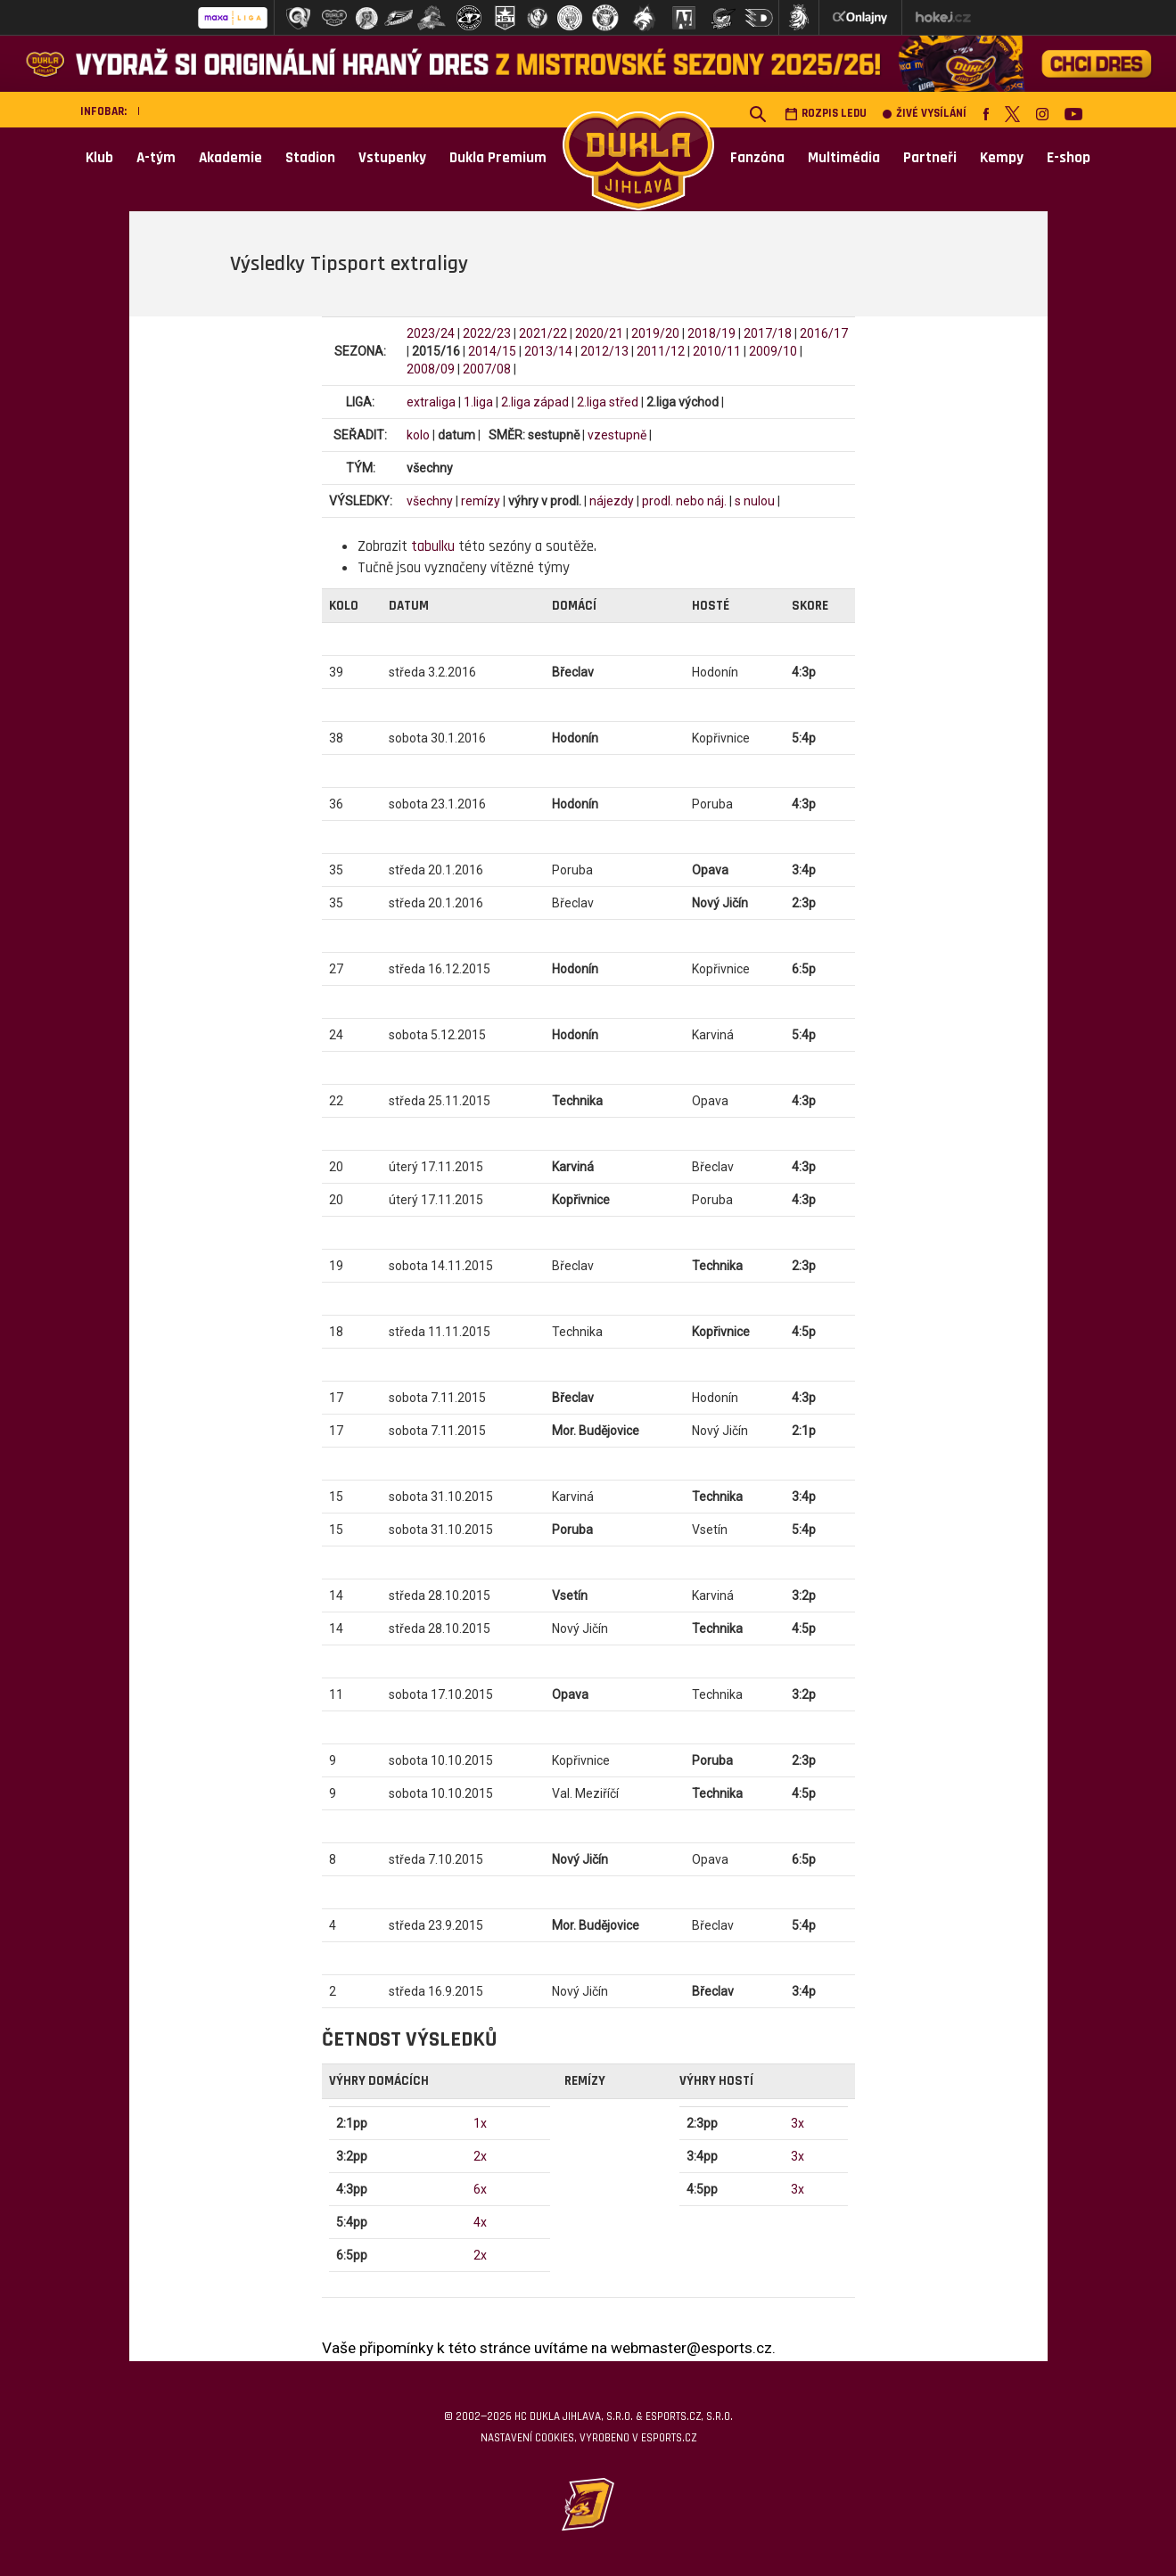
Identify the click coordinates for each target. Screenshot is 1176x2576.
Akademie (230, 158)
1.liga (478, 402)
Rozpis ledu (826, 113)
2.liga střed (607, 402)
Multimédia (844, 158)
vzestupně (617, 435)
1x (480, 2123)
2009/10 (773, 351)
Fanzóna (757, 158)
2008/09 (431, 369)
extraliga (431, 402)
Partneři (930, 158)
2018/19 (711, 333)
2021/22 (543, 333)
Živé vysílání (924, 113)
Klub (99, 158)
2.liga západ (535, 402)
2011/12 (661, 351)
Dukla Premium (498, 158)
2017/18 (768, 333)
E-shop (1068, 158)
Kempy (1002, 158)
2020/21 (599, 333)
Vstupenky (392, 158)
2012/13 (604, 351)
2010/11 (717, 351)
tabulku (433, 546)
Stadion (310, 158)
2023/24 (431, 333)
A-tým (156, 158)
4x (480, 2222)
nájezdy (611, 501)
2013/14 (548, 351)
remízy (480, 501)
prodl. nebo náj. (684, 501)
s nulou (755, 501)
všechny (430, 501)
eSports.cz (668, 2438)
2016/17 (824, 333)
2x (480, 2156)
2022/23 (487, 333)
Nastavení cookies (527, 2438)
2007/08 (487, 369)
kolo (418, 435)
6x (480, 2189)
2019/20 (655, 333)
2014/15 (492, 351)
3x (797, 2123)
